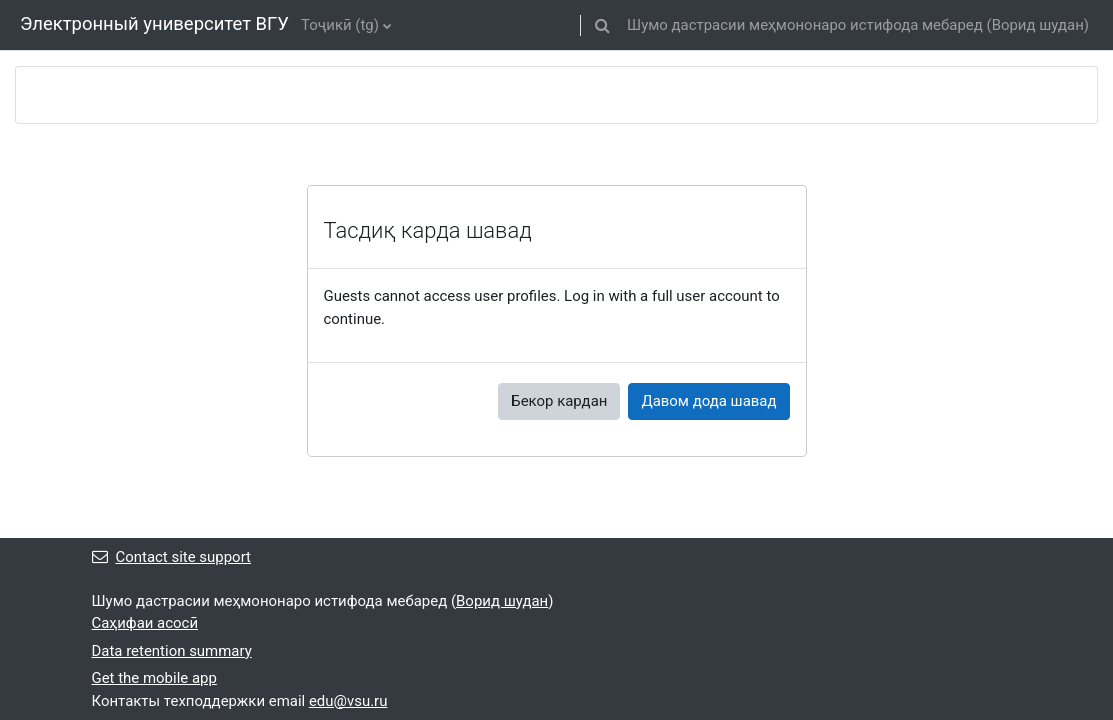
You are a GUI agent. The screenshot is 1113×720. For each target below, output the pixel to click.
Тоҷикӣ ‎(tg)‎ (340, 25)
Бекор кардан (559, 401)
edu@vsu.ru (348, 701)
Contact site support (171, 557)
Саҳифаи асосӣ (145, 623)
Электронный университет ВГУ (154, 24)
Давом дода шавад (708, 401)
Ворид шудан (1038, 25)
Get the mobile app (154, 678)
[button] (602, 25)
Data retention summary (172, 651)
